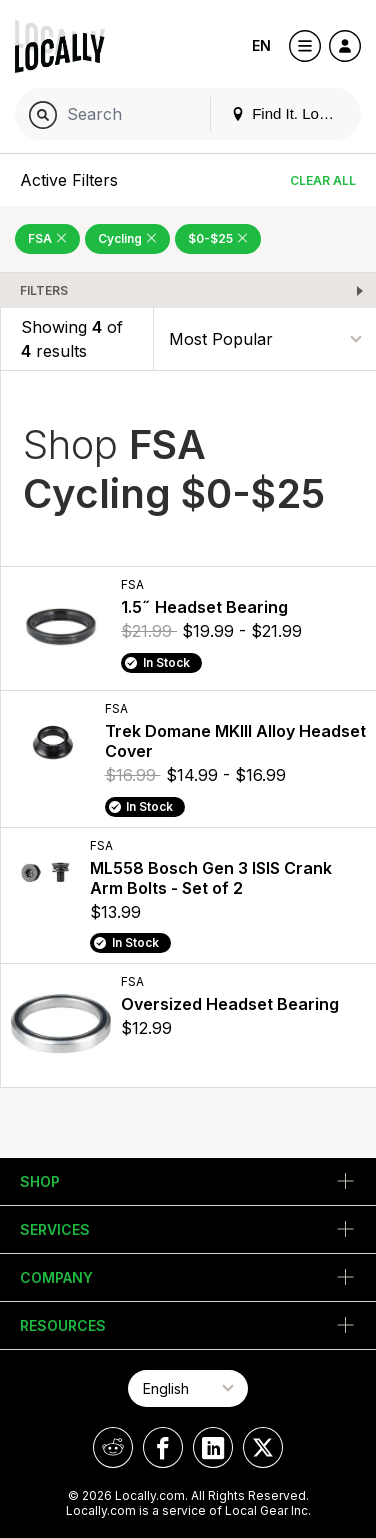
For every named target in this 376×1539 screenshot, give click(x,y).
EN (261, 45)
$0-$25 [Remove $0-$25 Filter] (218, 238)
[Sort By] (265, 338)
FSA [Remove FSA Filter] (47, 238)
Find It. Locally (290, 113)
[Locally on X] (263, 1447)
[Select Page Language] (188, 1388)
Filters (44, 290)
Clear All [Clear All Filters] (323, 180)
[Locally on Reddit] (113, 1447)
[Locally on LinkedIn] (213, 1447)
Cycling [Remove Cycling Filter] (127, 238)
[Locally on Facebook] (163, 1447)
